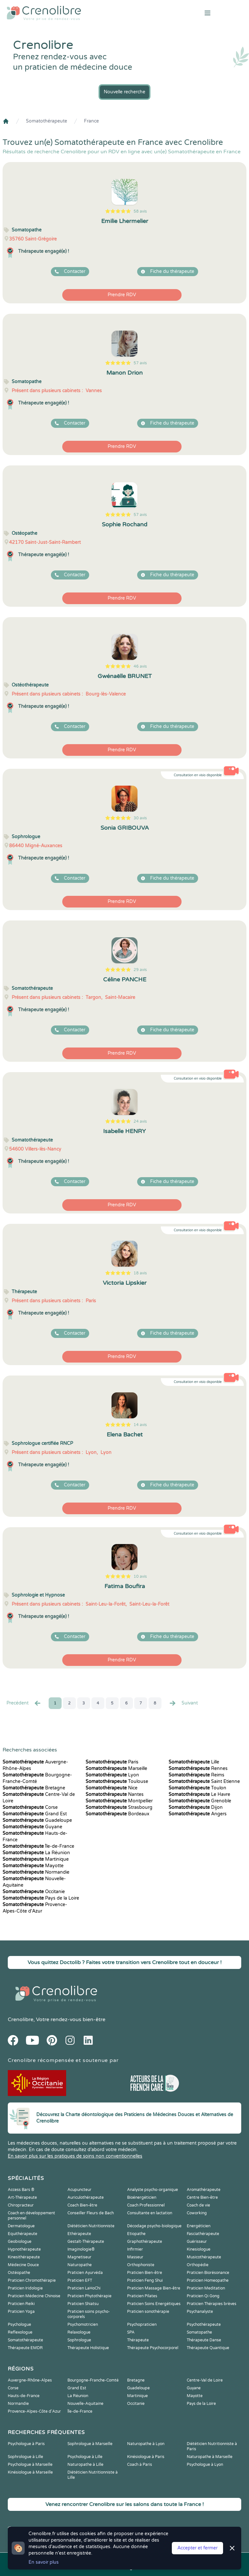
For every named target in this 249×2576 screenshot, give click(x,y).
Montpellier (119, 1801)
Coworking (197, 2213)
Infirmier (135, 2249)
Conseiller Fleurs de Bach (90, 2213)
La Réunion (36, 1853)
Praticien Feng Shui (145, 2280)
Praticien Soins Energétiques (154, 2303)
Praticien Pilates (142, 2296)
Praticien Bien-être (144, 2272)
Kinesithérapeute (24, 2257)
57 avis (140, 363)
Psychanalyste (200, 2311)
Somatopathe (199, 2332)
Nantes (115, 1794)
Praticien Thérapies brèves (211, 2303)
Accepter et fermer (197, 2548)
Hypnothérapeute (24, 2249)
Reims (196, 1775)
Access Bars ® (21, 2189)
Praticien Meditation (206, 2288)
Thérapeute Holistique (88, 2348)
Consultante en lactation (149, 2213)
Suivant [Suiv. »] (183, 1703)
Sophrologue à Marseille (90, 2443)
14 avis (140, 1425)
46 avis (140, 666)
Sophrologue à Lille (25, 2456)
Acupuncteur (79, 2189)
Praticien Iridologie (25, 2288)
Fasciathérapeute (203, 2233)
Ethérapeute (79, 2233)
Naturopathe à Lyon (145, 2443)
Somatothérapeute (46, 121)
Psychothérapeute (204, 2324)
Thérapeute (138, 2340)
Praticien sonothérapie (148, 2311)
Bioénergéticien (141, 2197)
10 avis (140, 1576)
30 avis (140, 818)
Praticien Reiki (21, 2303)
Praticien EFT (79, 2280)
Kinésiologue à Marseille (30, 2472)
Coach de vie (198, 2205)
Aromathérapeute (203, 2189)
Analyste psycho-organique (152, 2189)
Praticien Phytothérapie (89, 2296)
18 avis (140, 1273)
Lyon (112, 1775)
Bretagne (34, 1788)
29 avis (140, 969)
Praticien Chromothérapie (32, 2280)
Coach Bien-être (82, 2205)
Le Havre (199, 1794)
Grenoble (200, 1801)
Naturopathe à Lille (85, 2464)
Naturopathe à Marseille (209, 2456)
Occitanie (34, 1891)
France (91, 121)
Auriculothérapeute (85, 2197)
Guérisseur (197, 2241)
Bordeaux (117, 1814)
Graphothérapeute (144, 2241)
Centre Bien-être (202, 2197)
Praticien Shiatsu (83, 2303)
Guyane (32, 1827)
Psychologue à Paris (26, 2443)
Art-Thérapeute (22, 2197)
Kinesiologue (198, 2249)
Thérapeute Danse (204, 2340)
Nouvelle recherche (124, 92)
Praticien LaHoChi (84, 2288)
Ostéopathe (19, 2272)
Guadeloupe (37, 1820)
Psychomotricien (82, 2324)
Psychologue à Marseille (30, 2464)
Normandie (36, 1872)
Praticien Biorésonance (208, 2272)
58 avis (140, 211)
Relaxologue (78, 2332)
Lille (194, 1762)
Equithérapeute (22, 2233)
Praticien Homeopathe (208, 2280)
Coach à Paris (139, 2464)
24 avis (140, 1121)
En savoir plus (44, 2562)
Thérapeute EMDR (25, 2348)
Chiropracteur (21, 2205)
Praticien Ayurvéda (85, 2272)
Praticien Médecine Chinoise (34, 2296)
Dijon (196, 1807)
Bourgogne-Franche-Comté (93, 2380)
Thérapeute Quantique (208, 2348)
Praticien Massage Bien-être (153, 2288)
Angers (198, 1814)
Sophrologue (79, 2340)
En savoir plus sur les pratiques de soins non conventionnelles (75, 2156)
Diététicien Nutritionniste (90, 2226)
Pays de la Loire (41, 1898)
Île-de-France (38, 1846)
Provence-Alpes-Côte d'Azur (34, 2411)
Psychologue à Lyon (205, 2464)
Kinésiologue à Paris (145, 2456)
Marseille (116, 1768)
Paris (112, 1762)
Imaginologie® (81, 2249)
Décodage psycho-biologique (154, 2226)
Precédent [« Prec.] (24, 1703)
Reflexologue (20, 2332)
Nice (111, 1788)
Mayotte (33, 1865)
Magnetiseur (79, 2257)
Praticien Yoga (21, 2311)
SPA (131, 2332)
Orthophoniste (140, 2265)
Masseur (135, 2257)
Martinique (36, 1859)
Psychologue (19, 2324)
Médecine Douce (23, 2265)
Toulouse (117, 1781)
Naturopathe (79, 2265)
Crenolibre (20, 2019)
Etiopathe (136, 2233)
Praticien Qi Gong (203, 2296)
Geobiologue (19, 2241)
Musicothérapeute (204, 2257)
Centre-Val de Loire (205, 2380)
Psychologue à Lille (84, 2456)
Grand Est (35, 1814)
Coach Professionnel (146, 2205)
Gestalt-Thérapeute (85, 2241)
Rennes (198, 1768)
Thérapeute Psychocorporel (152, 2348)
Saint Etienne (204, 1781)
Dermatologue (21, 2226)
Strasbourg (119, 1807)
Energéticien (198, 2226)
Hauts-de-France (24, 2396)
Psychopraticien (142, 2324)
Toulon (197, 1788)
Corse (30, 1807)
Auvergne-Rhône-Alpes (30, 2380)
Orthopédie (197, 2265)
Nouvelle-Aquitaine (85, 2403)
